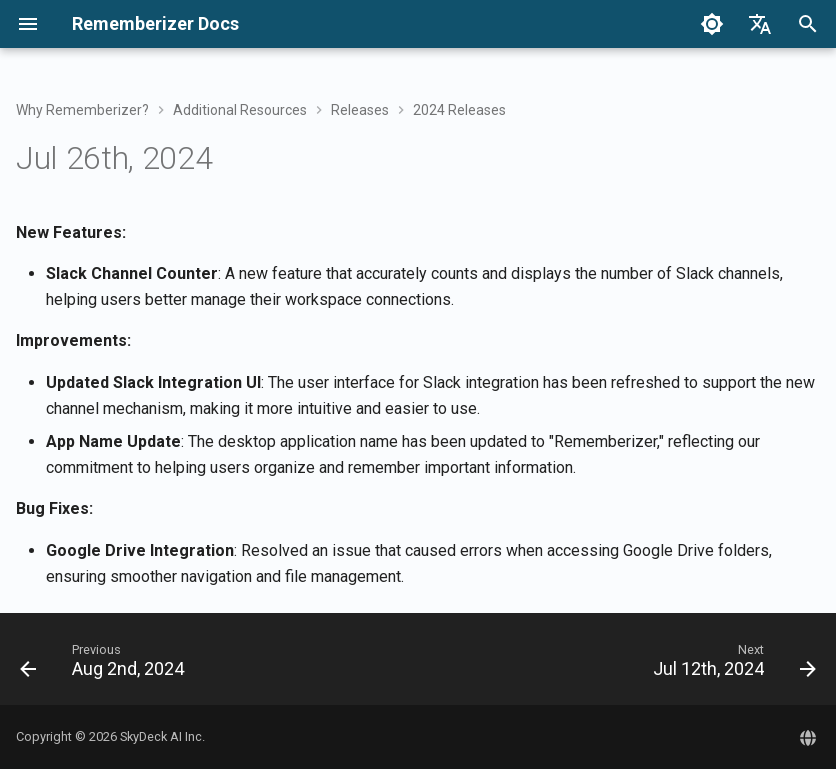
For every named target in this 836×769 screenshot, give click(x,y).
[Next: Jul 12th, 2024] (730, 665)
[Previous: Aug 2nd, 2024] (106, 665)
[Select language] (760, 24)
